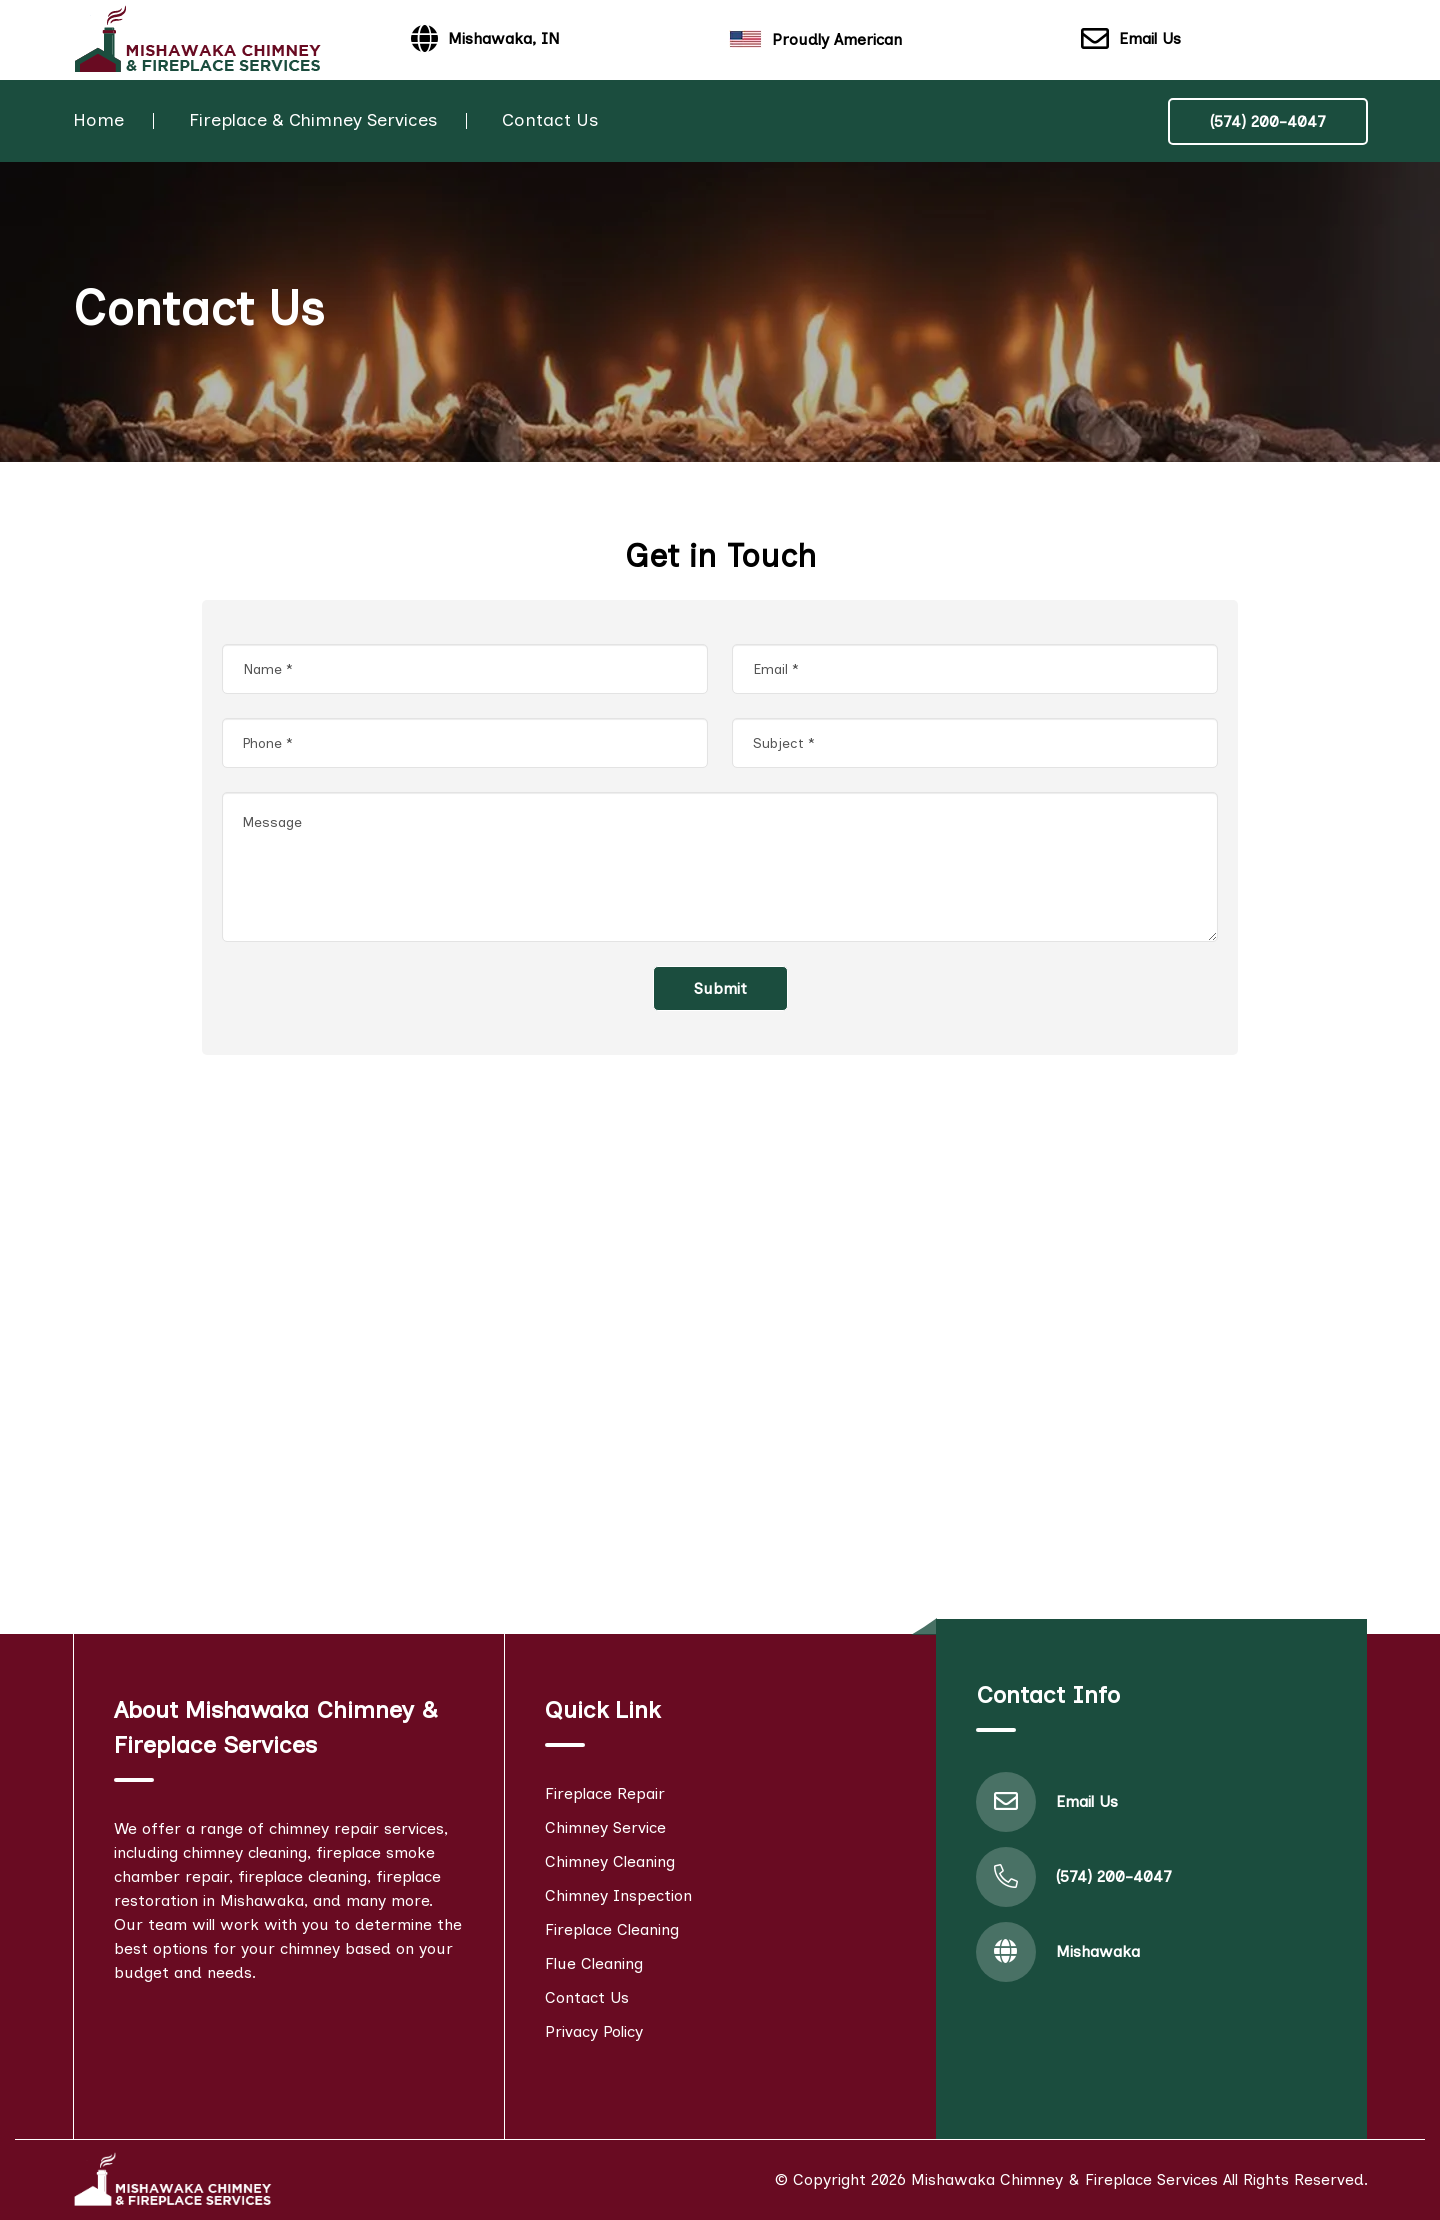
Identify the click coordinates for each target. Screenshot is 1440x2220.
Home (98, 120)
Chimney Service (605, 1827)
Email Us (1131, 40)
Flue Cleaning (594, 1963)
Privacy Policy (594, 2031)
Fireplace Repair (605, 1793)
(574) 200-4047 (1268, 121)
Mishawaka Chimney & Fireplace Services (1064, 2179)
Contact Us (550, 120)
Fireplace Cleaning (612, 1929)
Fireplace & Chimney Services (313, 120)
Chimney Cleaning (610, 1861)
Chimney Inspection (618, 1895)
